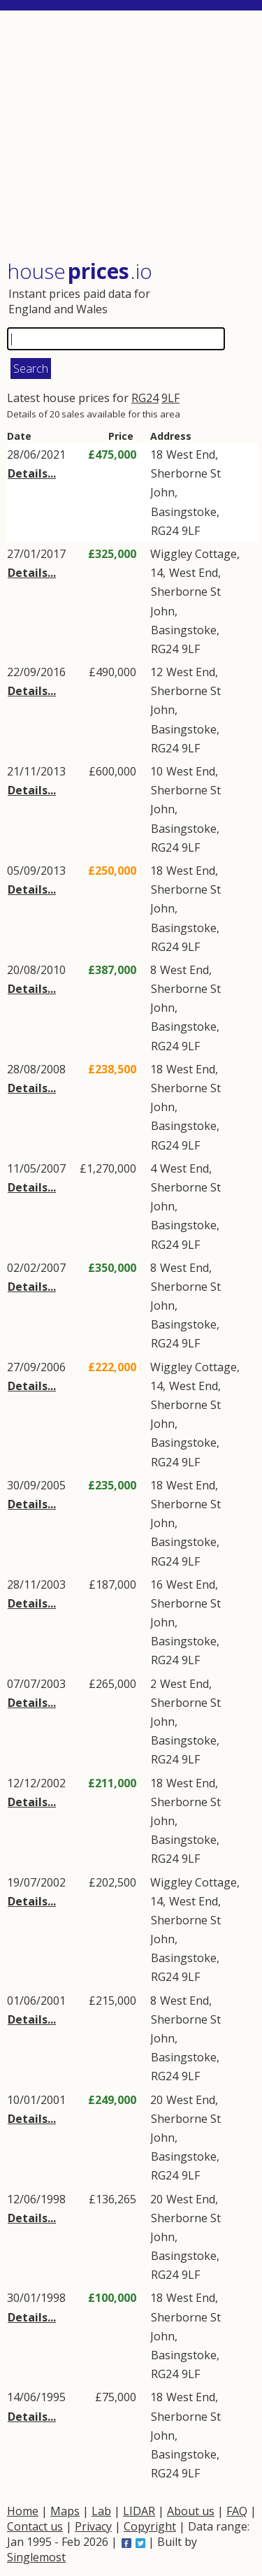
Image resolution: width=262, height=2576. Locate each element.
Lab (101, 2511)
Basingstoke (184, 512)
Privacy (93, 2526)
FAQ (236, 2511)
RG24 (145, 398)
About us (190, 2511)
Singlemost (36, 2557)
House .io (79, 271)
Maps (65, 2511)
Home (22, 2511)
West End (190, 454)
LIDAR (139, 2511)
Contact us (35, 2526)
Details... (32, 473)
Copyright (150, 2526)
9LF (170, 398)
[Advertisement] (133, 136)
